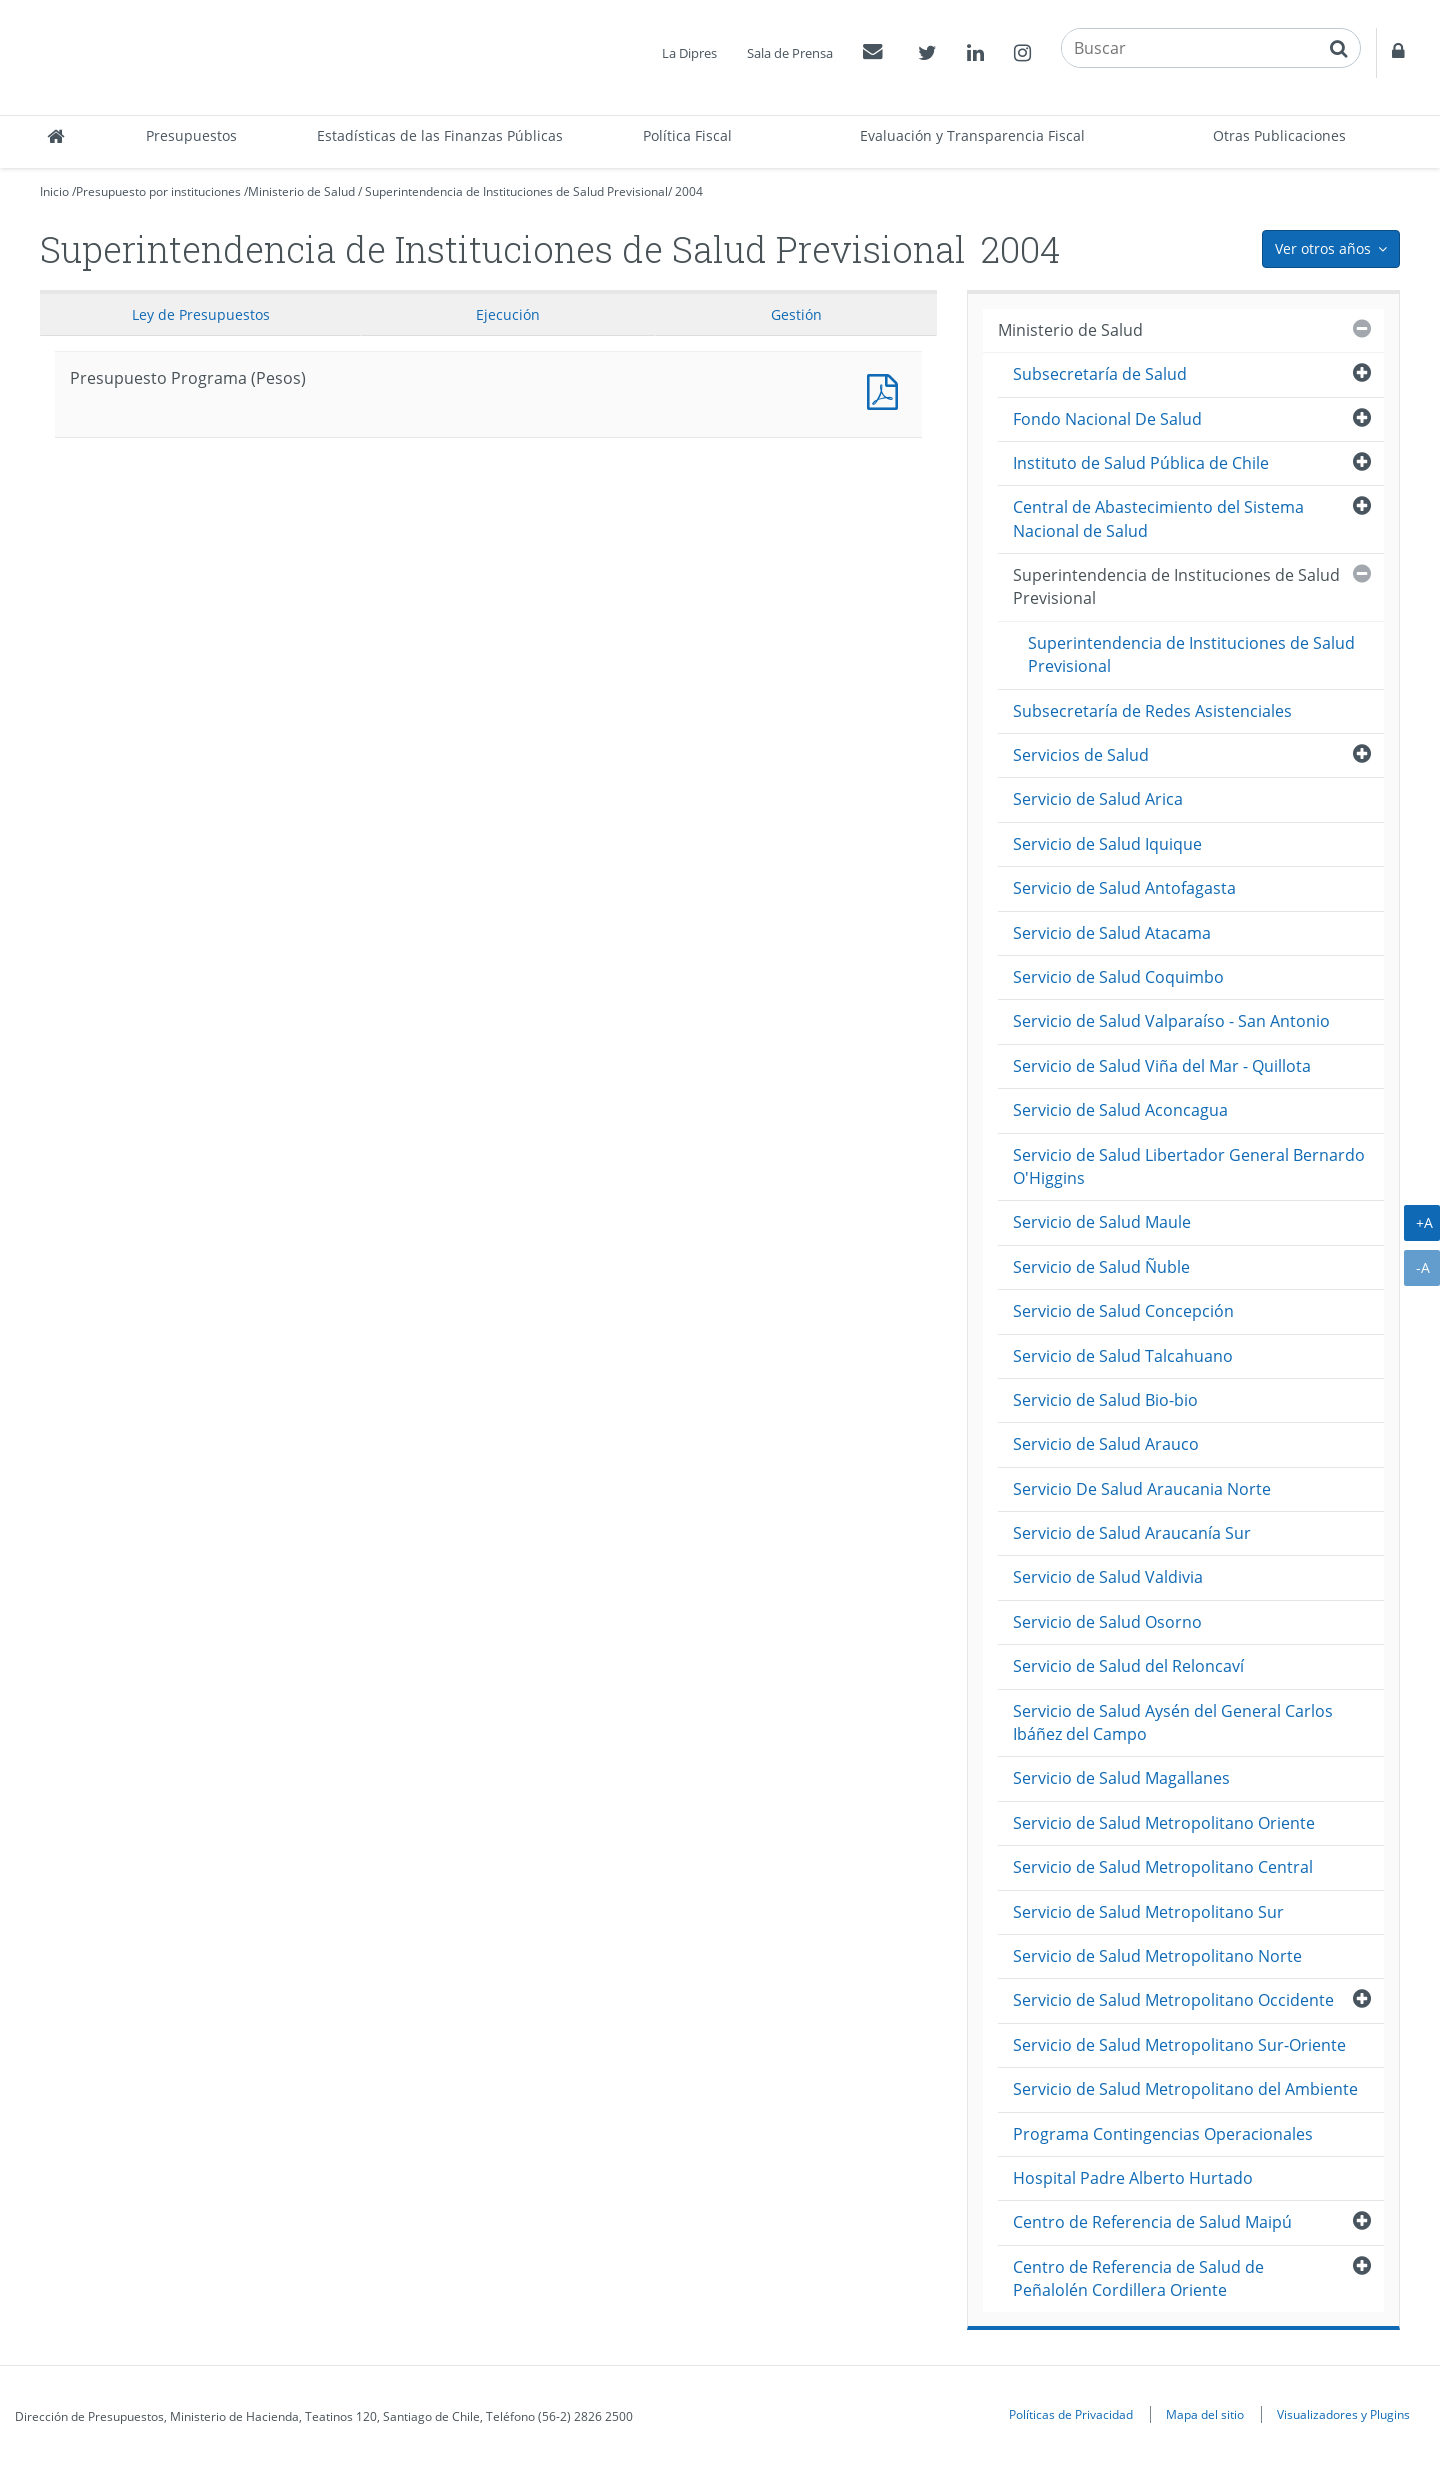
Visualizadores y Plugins (1343, 2414)
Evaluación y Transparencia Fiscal (972, 135)
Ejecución (508, 314)
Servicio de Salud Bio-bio (1105, 1400)
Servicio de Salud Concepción (1123, 1311)
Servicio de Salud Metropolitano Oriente (1164, 1823)
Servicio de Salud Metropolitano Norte (1157, 1956)
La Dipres (689, 53)
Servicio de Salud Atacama (1112, 933)
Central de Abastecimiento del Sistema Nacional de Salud (1158, 518)
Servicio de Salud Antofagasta (1124, 888)
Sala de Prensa (790, 53)
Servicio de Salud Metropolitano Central (1163, 1867)
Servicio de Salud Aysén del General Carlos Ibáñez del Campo (1173, 1722)
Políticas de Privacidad (1071, 2414)
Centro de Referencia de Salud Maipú (1152, 2222)
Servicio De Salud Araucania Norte (1142, 1489)
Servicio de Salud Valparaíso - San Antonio (1171, 1021)
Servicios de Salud (1081, 755)
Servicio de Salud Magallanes (1121, 1778)
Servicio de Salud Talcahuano (1123, 1356)
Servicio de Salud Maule (1102, 1222)
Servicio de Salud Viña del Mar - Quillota (1162, 1066)
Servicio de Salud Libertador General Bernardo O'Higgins (1189, 1166)
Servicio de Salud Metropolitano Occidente (1173, 2000)
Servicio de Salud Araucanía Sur (1132, 1533)
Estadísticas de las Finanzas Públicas (440, 135)
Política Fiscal (687, 135)
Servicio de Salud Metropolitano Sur (1148, 1912)
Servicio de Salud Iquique (1107, 844)
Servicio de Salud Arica (1098, 799)
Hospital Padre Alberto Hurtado (1133, 2178)
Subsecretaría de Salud (1100, 374)
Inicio (54, 191)
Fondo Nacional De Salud (1107, 419)
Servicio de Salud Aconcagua (1120, 1110)
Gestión (796, 314)
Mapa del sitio (1205, 2414)
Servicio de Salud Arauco (1106, 1444)
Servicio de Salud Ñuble (1101, 1267)
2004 (689, 191)
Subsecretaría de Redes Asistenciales (1152, 711)
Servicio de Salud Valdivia (1108, 1577)
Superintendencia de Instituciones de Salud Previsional (516, 191)
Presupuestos (191, 135)
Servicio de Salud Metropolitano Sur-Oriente (1179, 2045)
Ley (201, 314)
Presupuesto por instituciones (158, 191)
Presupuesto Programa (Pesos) (887, 389)
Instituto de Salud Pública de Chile (1141, 463)
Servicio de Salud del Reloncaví (1128, 1666)
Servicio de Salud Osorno (1107, 1622)
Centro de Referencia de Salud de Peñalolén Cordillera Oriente (1138, 2278)
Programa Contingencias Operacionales (1163, 2134)
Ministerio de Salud (301, 191)
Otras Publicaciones (1279, 135)
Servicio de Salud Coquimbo (1118, 977)
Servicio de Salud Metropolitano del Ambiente (1185, 2089)
